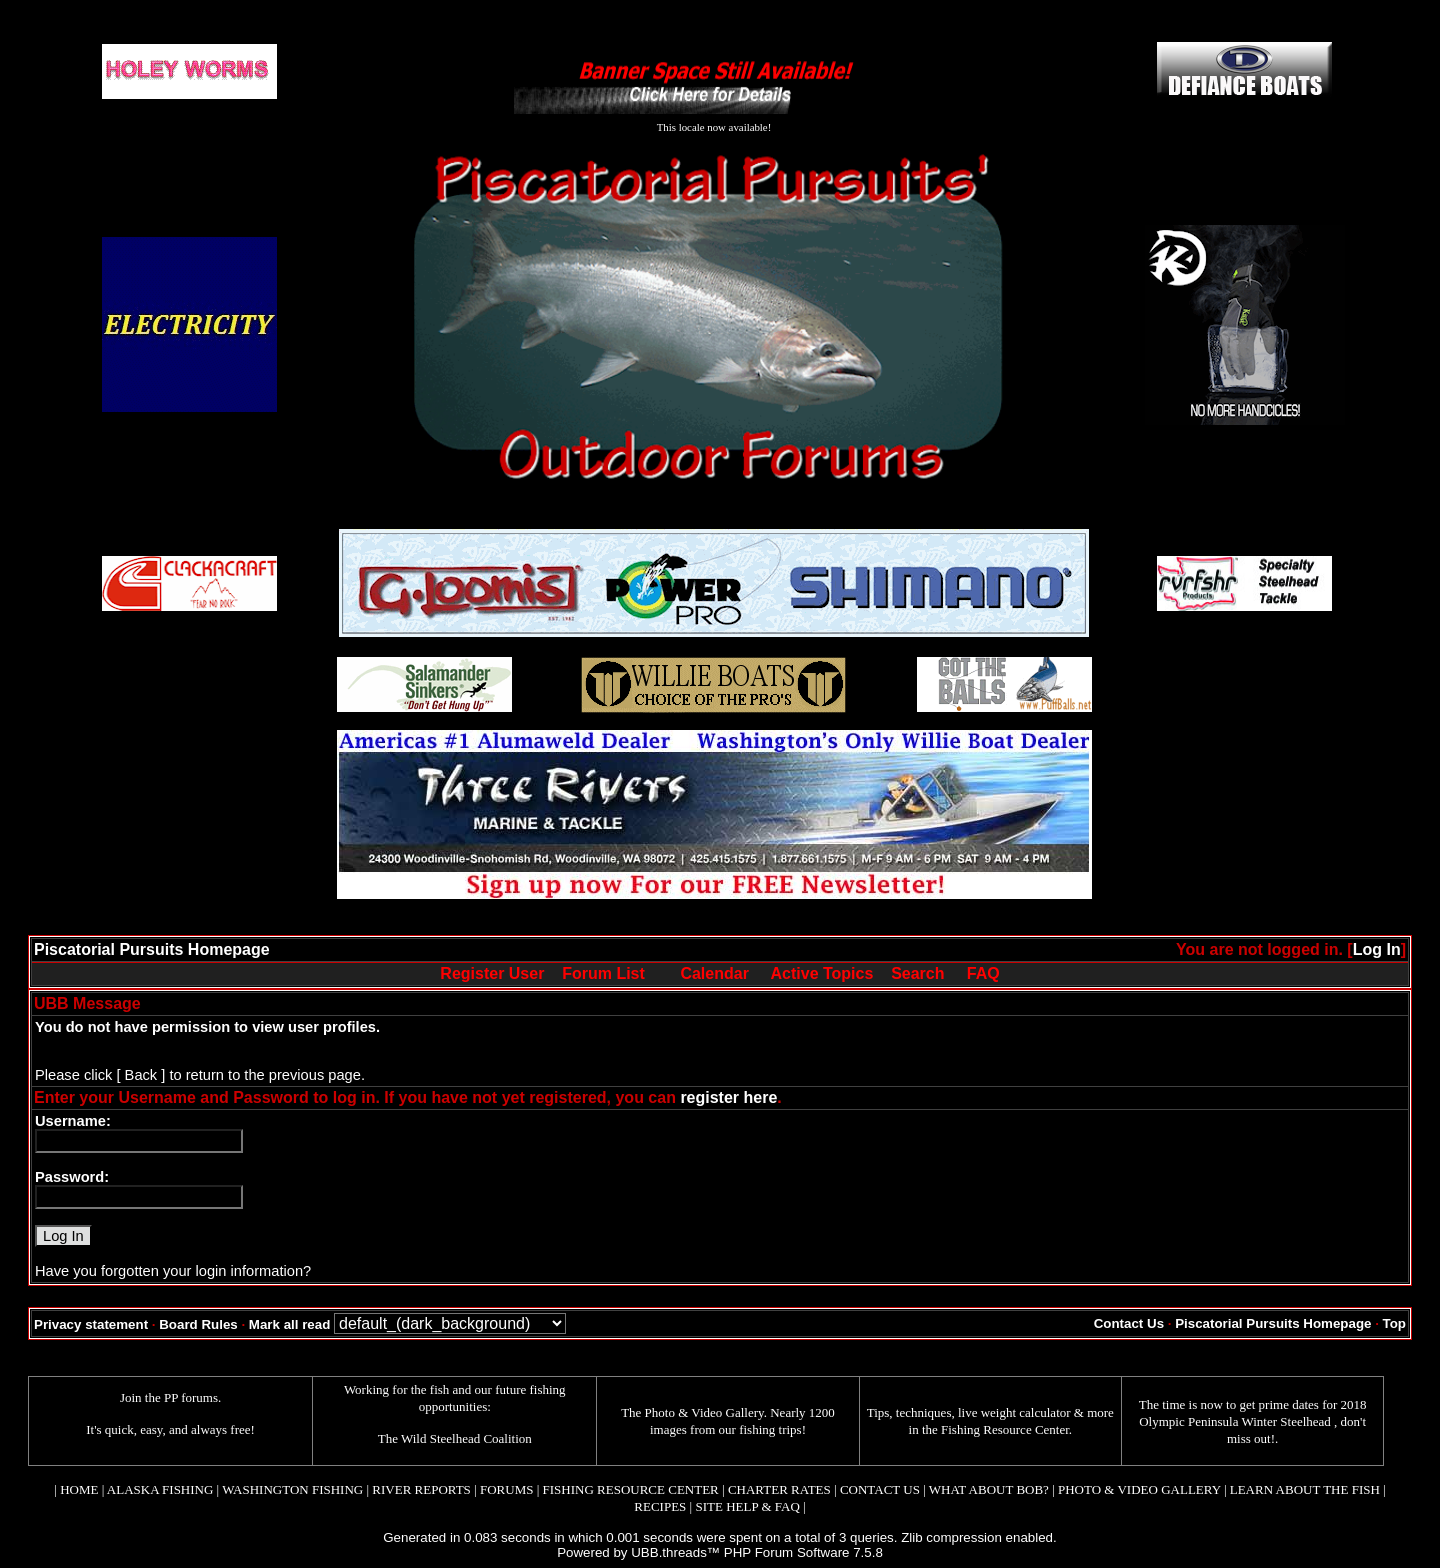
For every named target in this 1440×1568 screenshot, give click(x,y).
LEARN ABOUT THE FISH (1305, 1489)
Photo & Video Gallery (704, 1412)
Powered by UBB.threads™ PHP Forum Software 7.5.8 (720, 1552)
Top (1394, 1323)
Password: (72, 1177)
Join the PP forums (169, 1397)
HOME (79, 1489)
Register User (492, 973)
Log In (1377, 949)
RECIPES (660, 1506)
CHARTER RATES (779, 1489)
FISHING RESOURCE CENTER (631, 1489)
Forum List (603, 973)
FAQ (983, 973)
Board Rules (198, 1324)
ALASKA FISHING (160, 1489)
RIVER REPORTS (420, 1489)
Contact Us (1129, 1323)
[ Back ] (140, 1075)
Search (917, 973)
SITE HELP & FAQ (747, 1506)
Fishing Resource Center (1005, 1429)
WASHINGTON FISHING (292, 1489)
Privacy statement (91, 1324)
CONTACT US (880, 1489)
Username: (73, 1121)
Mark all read (290, 1324)
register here (728, 1097)
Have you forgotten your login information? (173, 1271)
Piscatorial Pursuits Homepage (152, 949)
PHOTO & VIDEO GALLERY (1139, 1489)
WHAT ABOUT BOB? (989, 1489)
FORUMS (506, 1489)
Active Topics (822, 973)
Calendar (714, 973)
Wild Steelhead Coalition (466, 1438)
